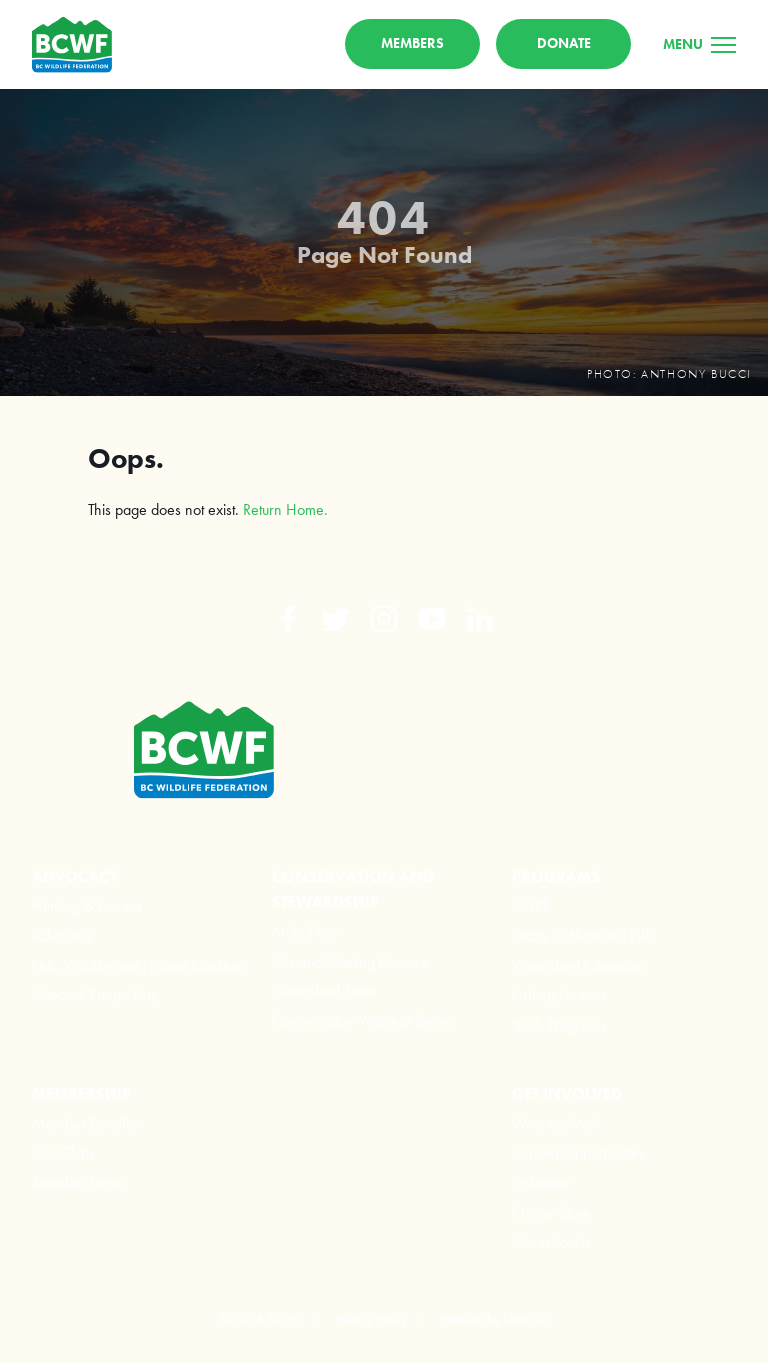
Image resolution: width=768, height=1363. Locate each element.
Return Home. (285, 509)
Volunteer (541, 1182)
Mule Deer (305, 931)
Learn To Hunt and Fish (583, 935)
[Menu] (699, 44)
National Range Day (95, 994)
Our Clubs (63, 1152)
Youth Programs (559, 1024)
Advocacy (63, 935)
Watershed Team (324, 990)
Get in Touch (551, 1241)
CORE (531, 905)
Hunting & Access (87, 905)
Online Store (551, 1212)
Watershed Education (578, 965)
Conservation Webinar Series (363, 1020)
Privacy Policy (371, 1319)
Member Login (77, 1182)
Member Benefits (85, 1123)
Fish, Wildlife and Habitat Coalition (138, 965)
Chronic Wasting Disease (350, 961)
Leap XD (525, 1319)
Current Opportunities (578, 1152)
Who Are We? (557, 1123)
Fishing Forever (559, 994)
